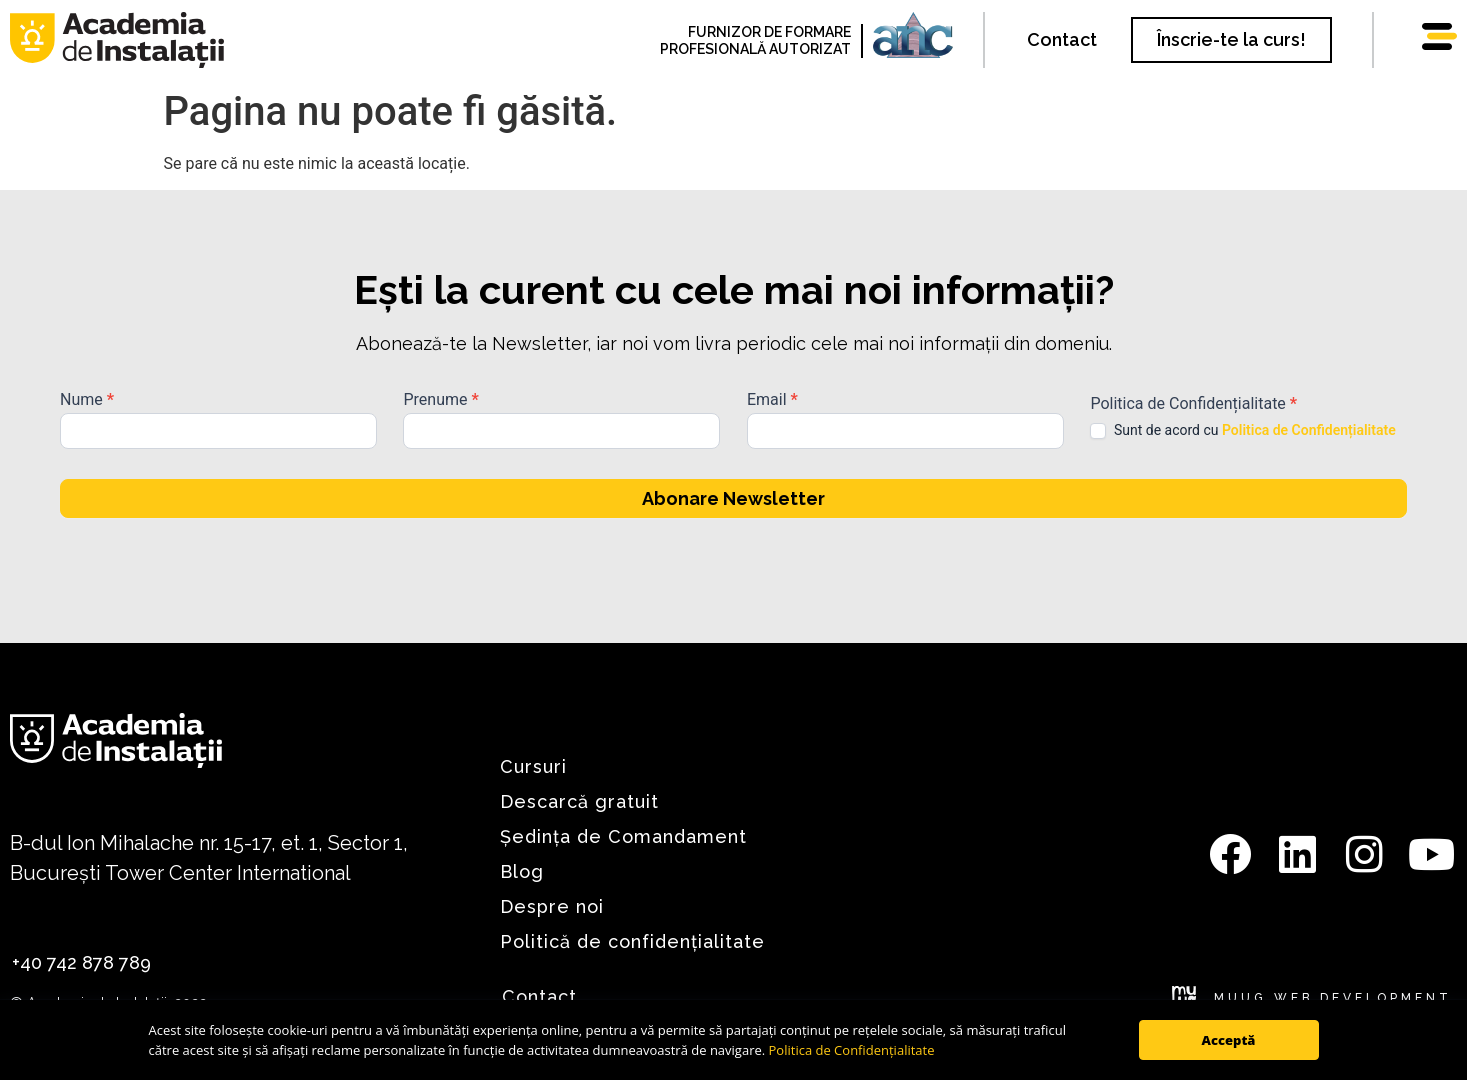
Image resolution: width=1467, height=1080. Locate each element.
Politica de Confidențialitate (852, 1050)
